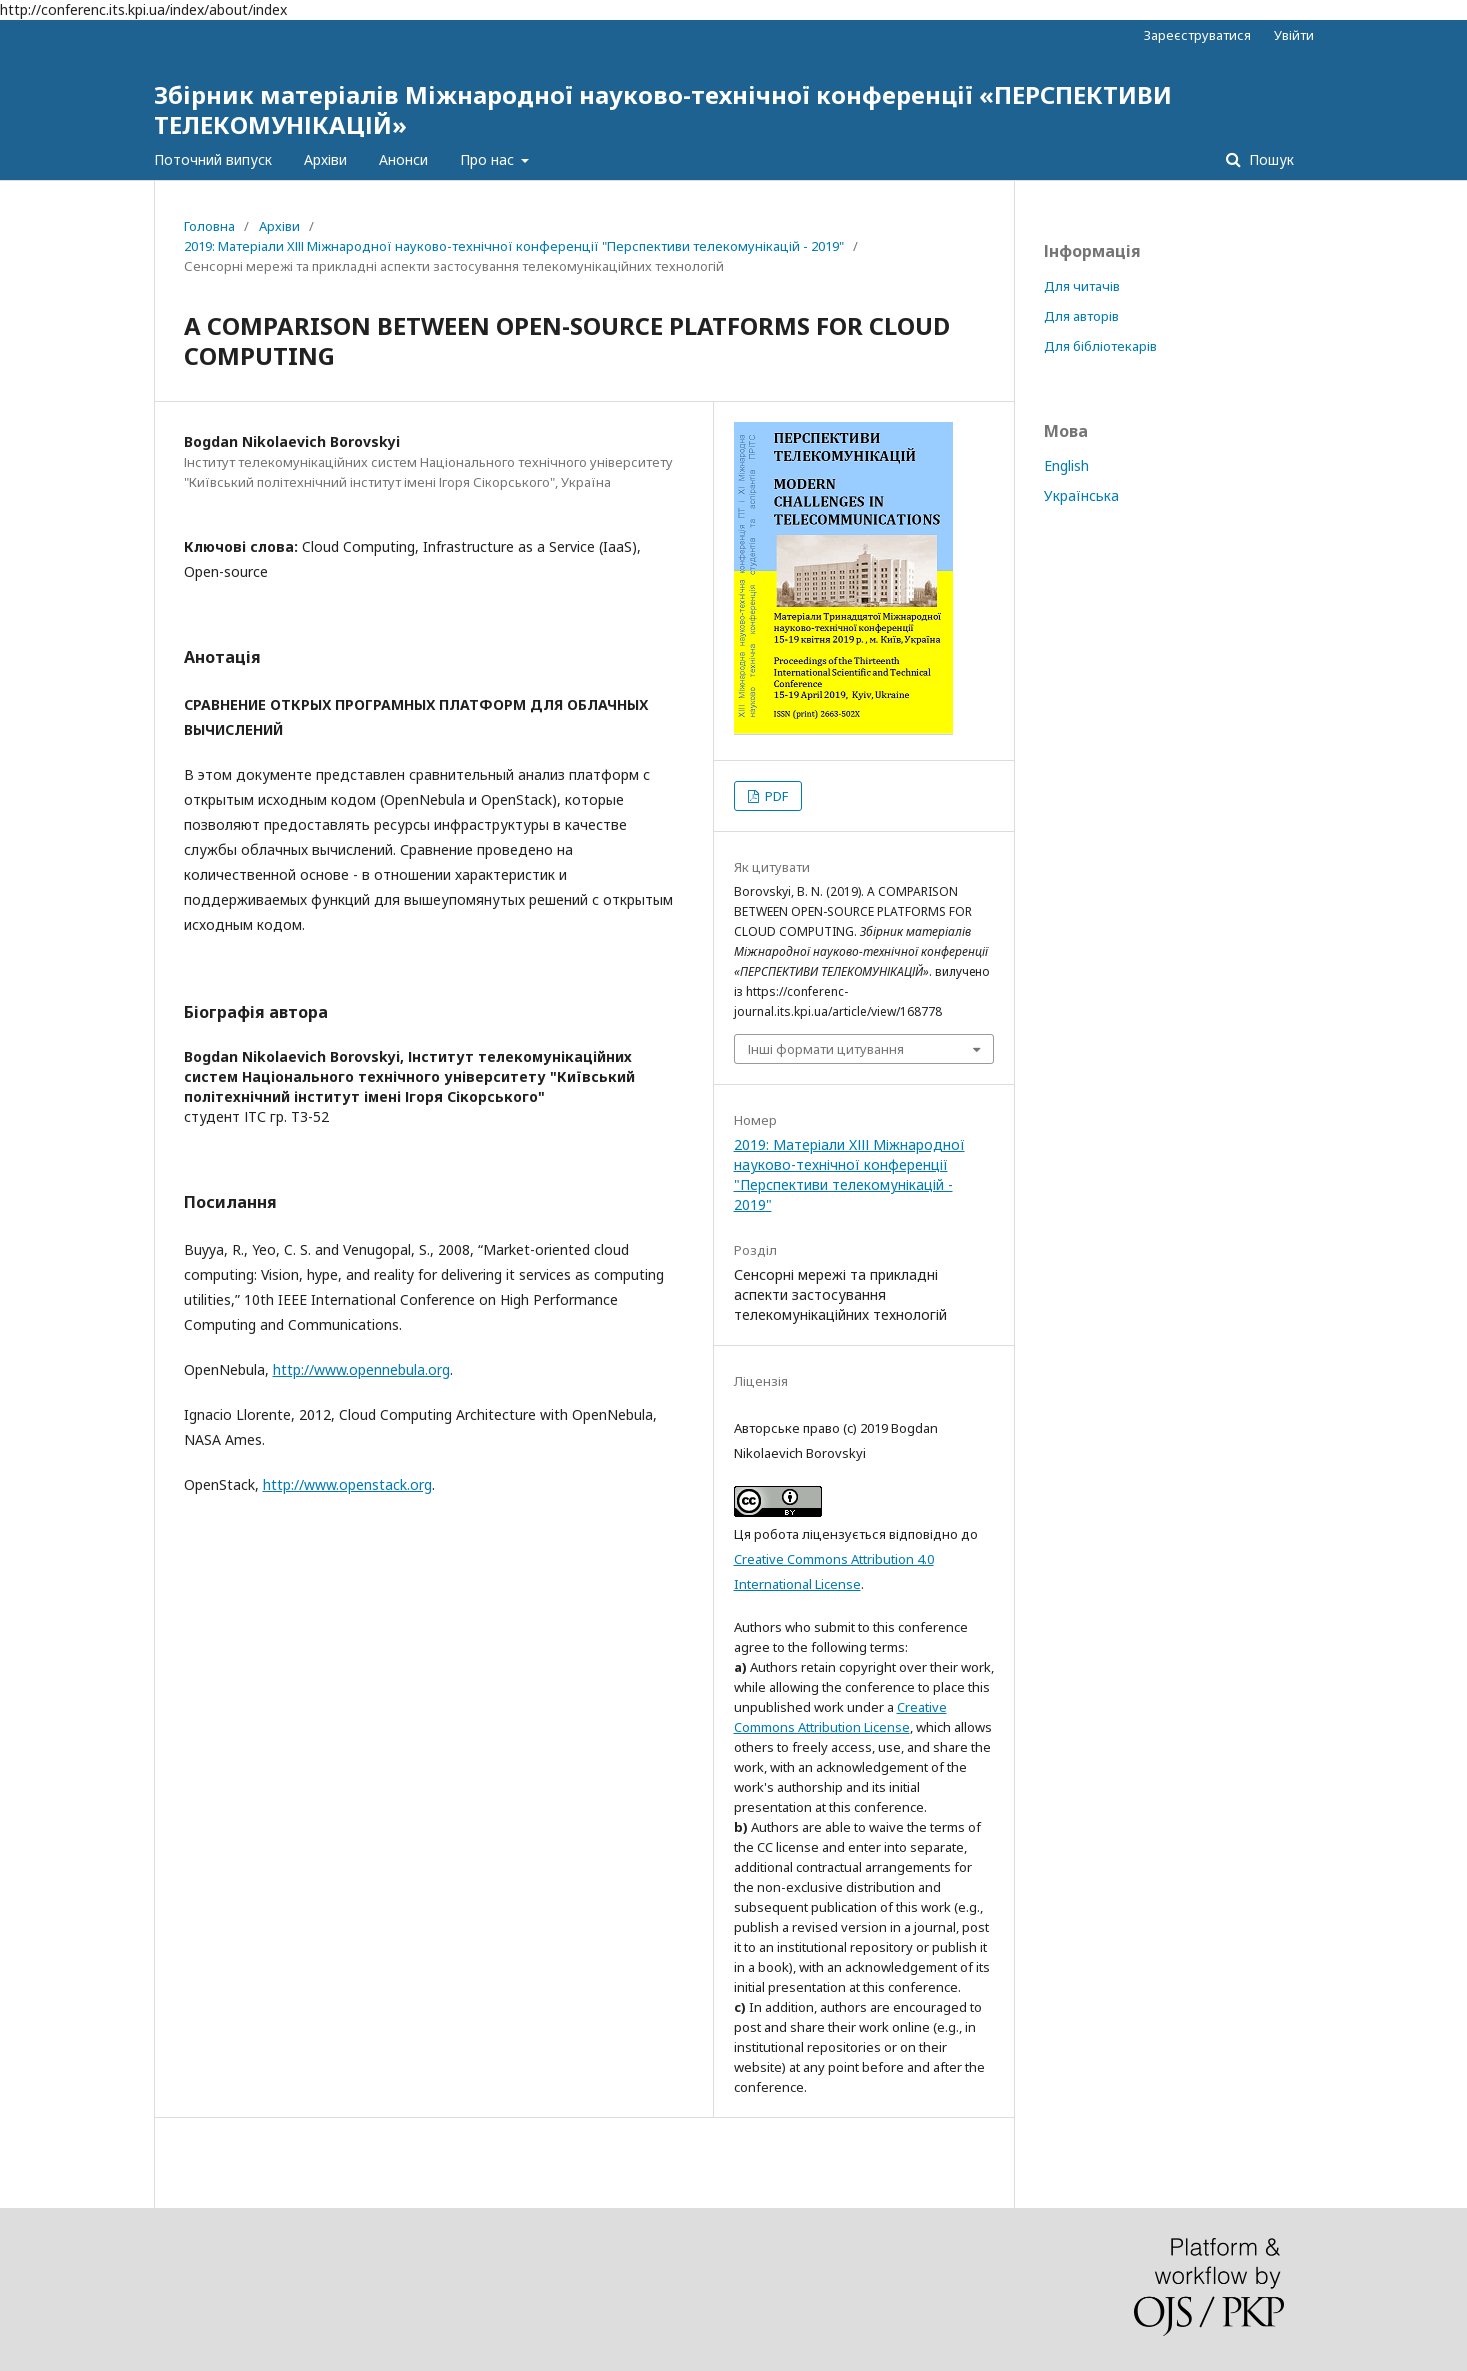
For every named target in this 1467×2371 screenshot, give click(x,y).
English (1066, 465)
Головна (209, 226)
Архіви (325, 159)
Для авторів (1081, 316)
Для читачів (1082, 286)
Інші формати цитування (826, 1049)
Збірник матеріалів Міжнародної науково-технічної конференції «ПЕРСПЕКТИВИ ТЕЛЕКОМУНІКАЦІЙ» (663, 109)
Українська (1081, 495)
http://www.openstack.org (347, 1484)
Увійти (1294, 35)
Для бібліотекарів (1100, 346)
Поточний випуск (213, 159)
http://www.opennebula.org (361, 1369)
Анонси (403, 159)
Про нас (489, 159)
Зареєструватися (1197, 35)
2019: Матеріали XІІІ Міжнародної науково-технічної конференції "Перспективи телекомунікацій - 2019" (514, 246)
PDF (775, 796)
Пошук (1269, 159)
